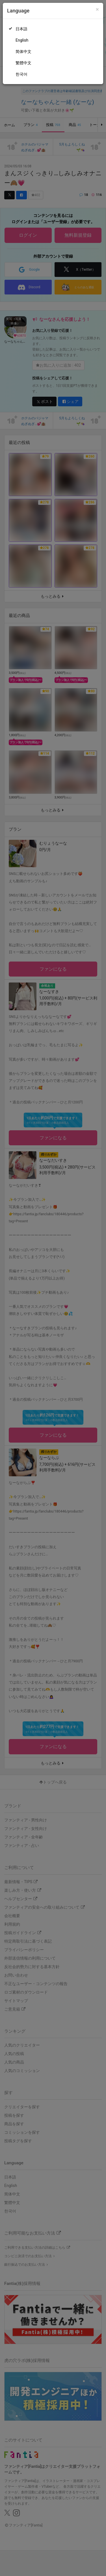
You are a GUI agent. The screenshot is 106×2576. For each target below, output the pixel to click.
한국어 (21, 74)
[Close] (97, 9)
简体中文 (23, 51)
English (22, 40)
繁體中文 (23, 63)
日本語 (21, 29)
